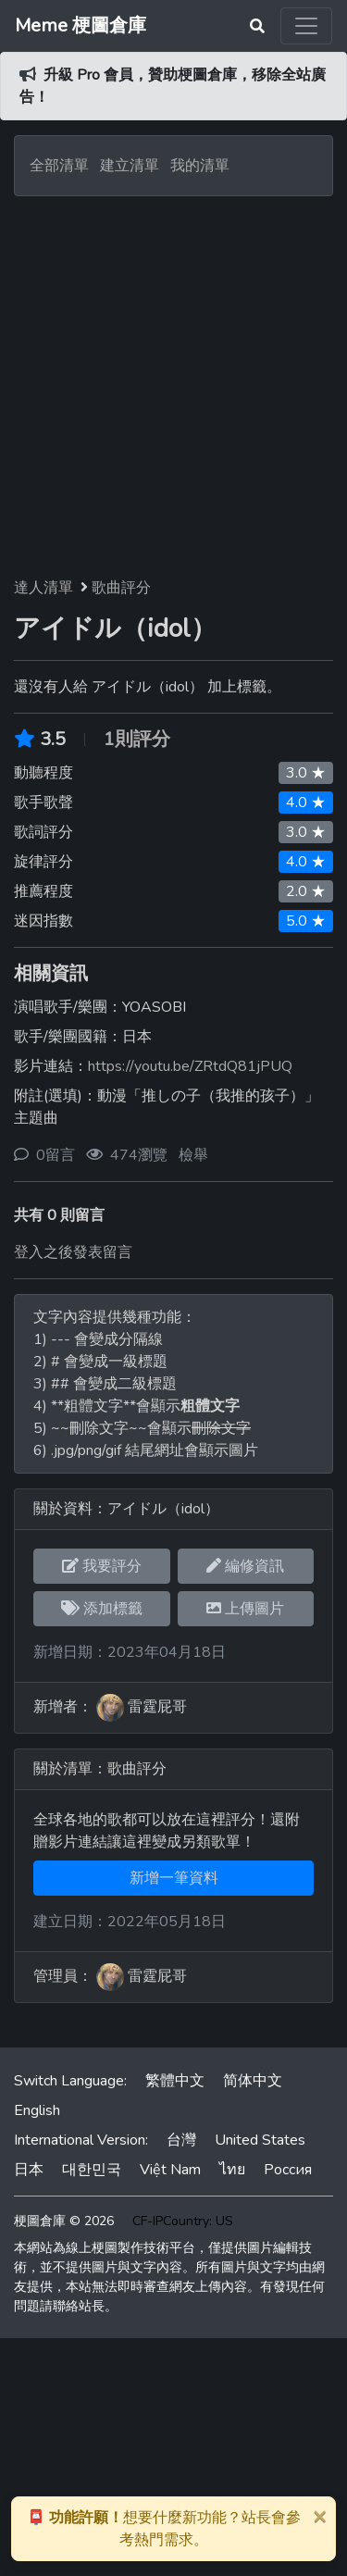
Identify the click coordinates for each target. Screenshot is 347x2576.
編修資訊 (245, 1566)
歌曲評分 (121, 588)
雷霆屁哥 (157, 1707)
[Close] (319, 2515)
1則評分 (137, 739)
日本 (28, 2169)
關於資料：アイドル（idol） (126, 1509)
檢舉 (193, 1155)
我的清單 (199, 166)
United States (260, 2140)
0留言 (55, 1155)
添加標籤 (102, 1609)
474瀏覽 (138, 1155)
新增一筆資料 (174, 1878)
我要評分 (102, 1566)
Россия (288, 2169)
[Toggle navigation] (306, 25)
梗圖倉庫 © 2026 (64, 2221)
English (37, 2110)
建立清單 (129, 166)
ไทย (232, 2169)
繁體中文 (174, 2081)
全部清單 (59, 166)
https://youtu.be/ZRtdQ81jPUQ (190, 1066)
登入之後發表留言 (73, 1252)
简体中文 (252, 2081)
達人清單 (43, 588)
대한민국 (91, 2169)
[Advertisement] (173, 379)
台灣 (181, 2140)
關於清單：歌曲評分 (100, 1769)
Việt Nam (170, 2169)
